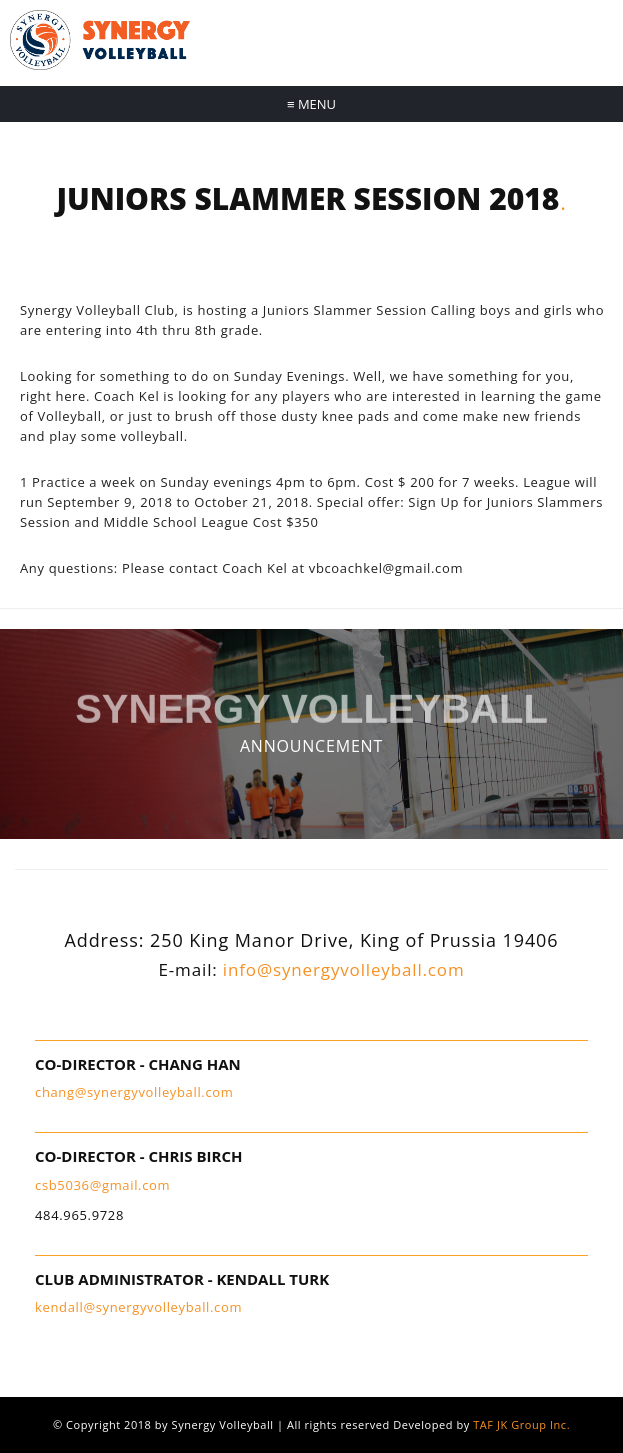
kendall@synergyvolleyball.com (138, 1307)
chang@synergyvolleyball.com (134, 1092)
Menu (311, 104)
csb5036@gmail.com (102, 1185)
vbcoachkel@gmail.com (386, 568)
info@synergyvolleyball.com (344, 969)
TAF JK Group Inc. (521, 1424)
